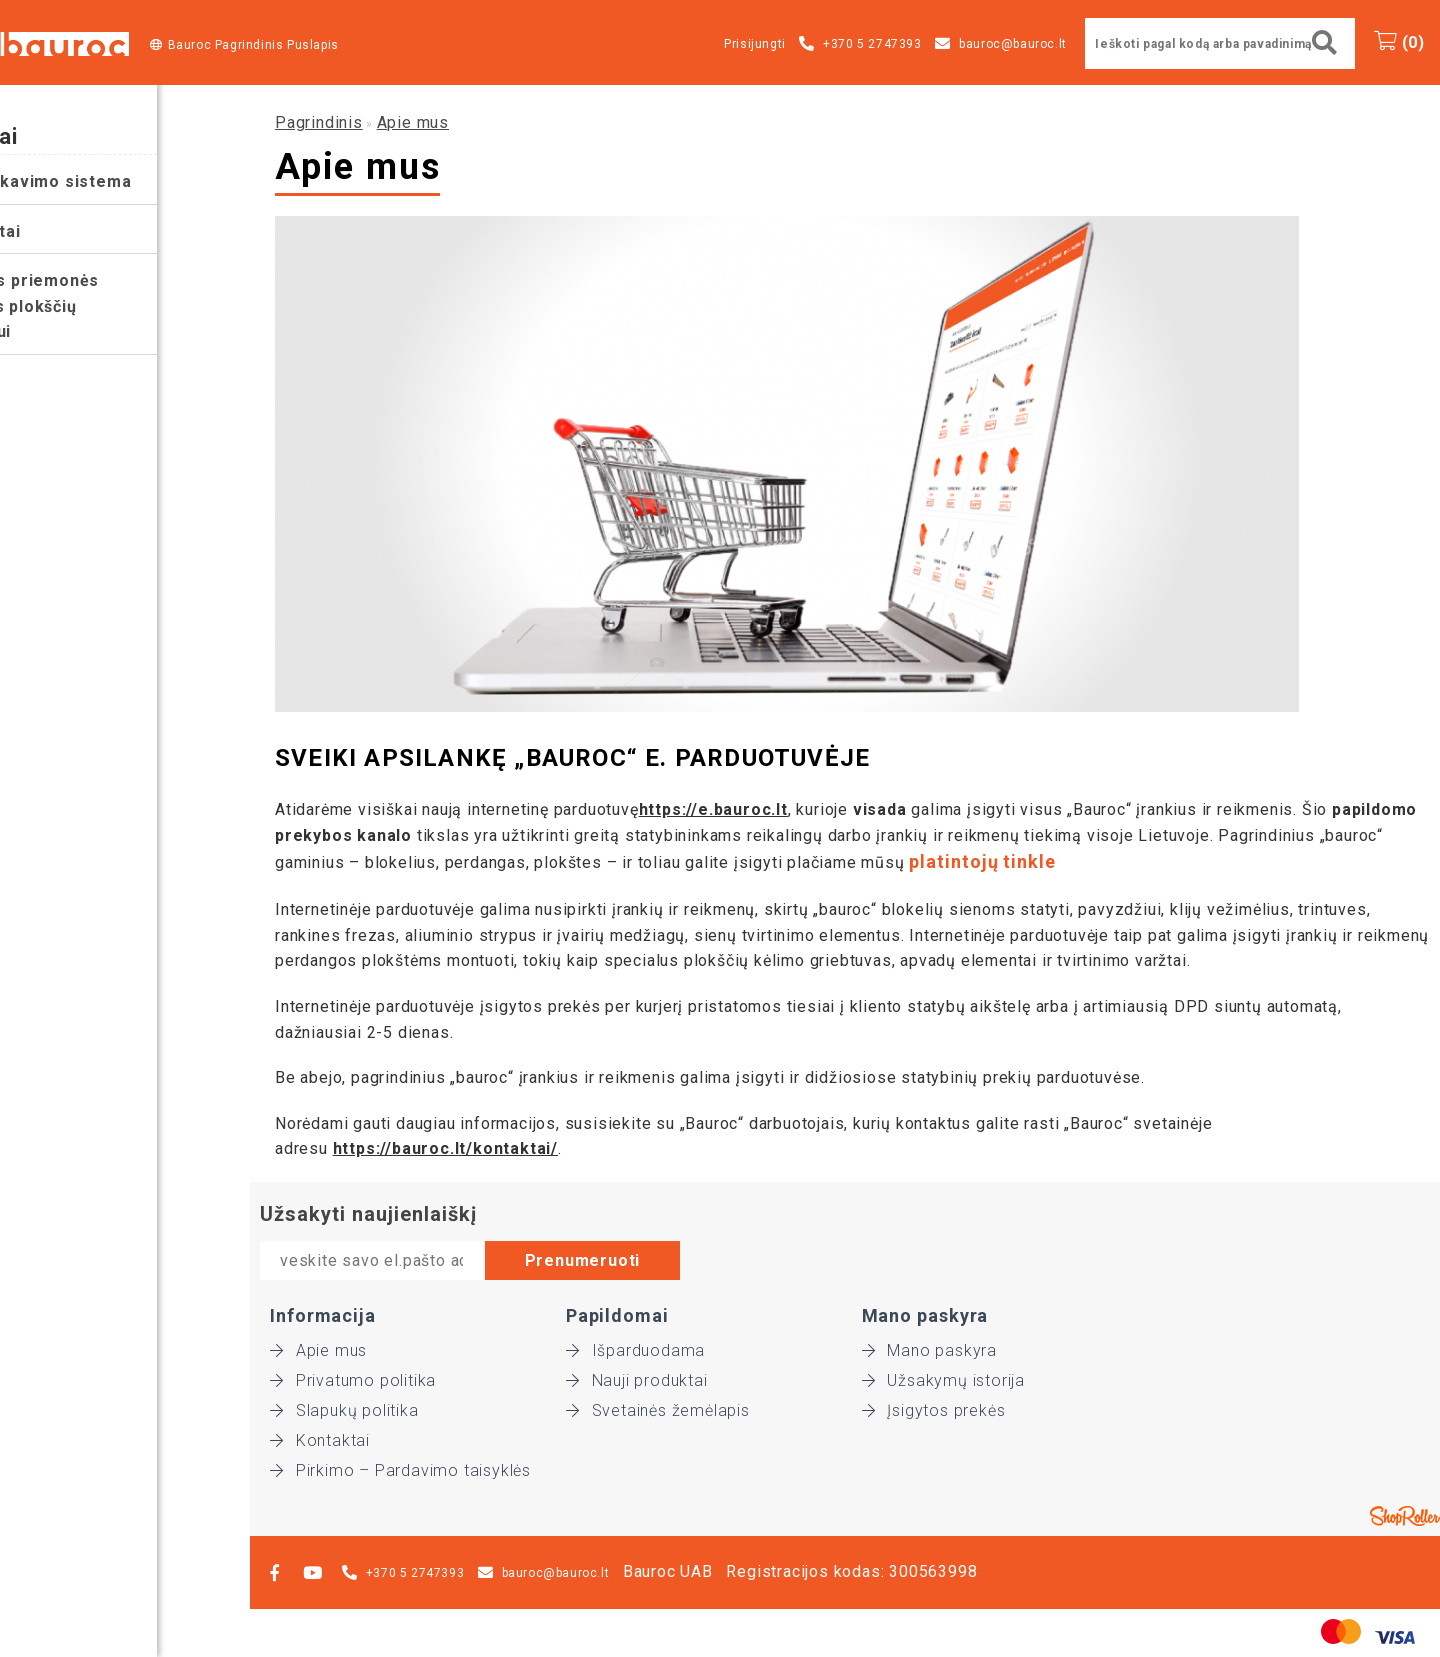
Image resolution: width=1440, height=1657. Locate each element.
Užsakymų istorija (943, 1380)
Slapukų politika (344, 1410)
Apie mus (413, 122)
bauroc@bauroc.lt (1013, 44)
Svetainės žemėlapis (658, 1410)
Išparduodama (635, 1350)
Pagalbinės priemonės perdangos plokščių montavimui (100, 306)
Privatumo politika (353, 1380)
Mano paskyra (929, 1350)
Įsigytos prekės (934, 1410)
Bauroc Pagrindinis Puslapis (253, 45)
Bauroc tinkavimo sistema (116, 181)
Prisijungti (755, 44)
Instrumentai (61, 231)
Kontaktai (320, 1440)
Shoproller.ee (1405, 1516)
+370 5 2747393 (872, 44)
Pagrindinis (319, 122)
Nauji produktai (637, 1380)
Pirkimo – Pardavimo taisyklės (400, 1470)
